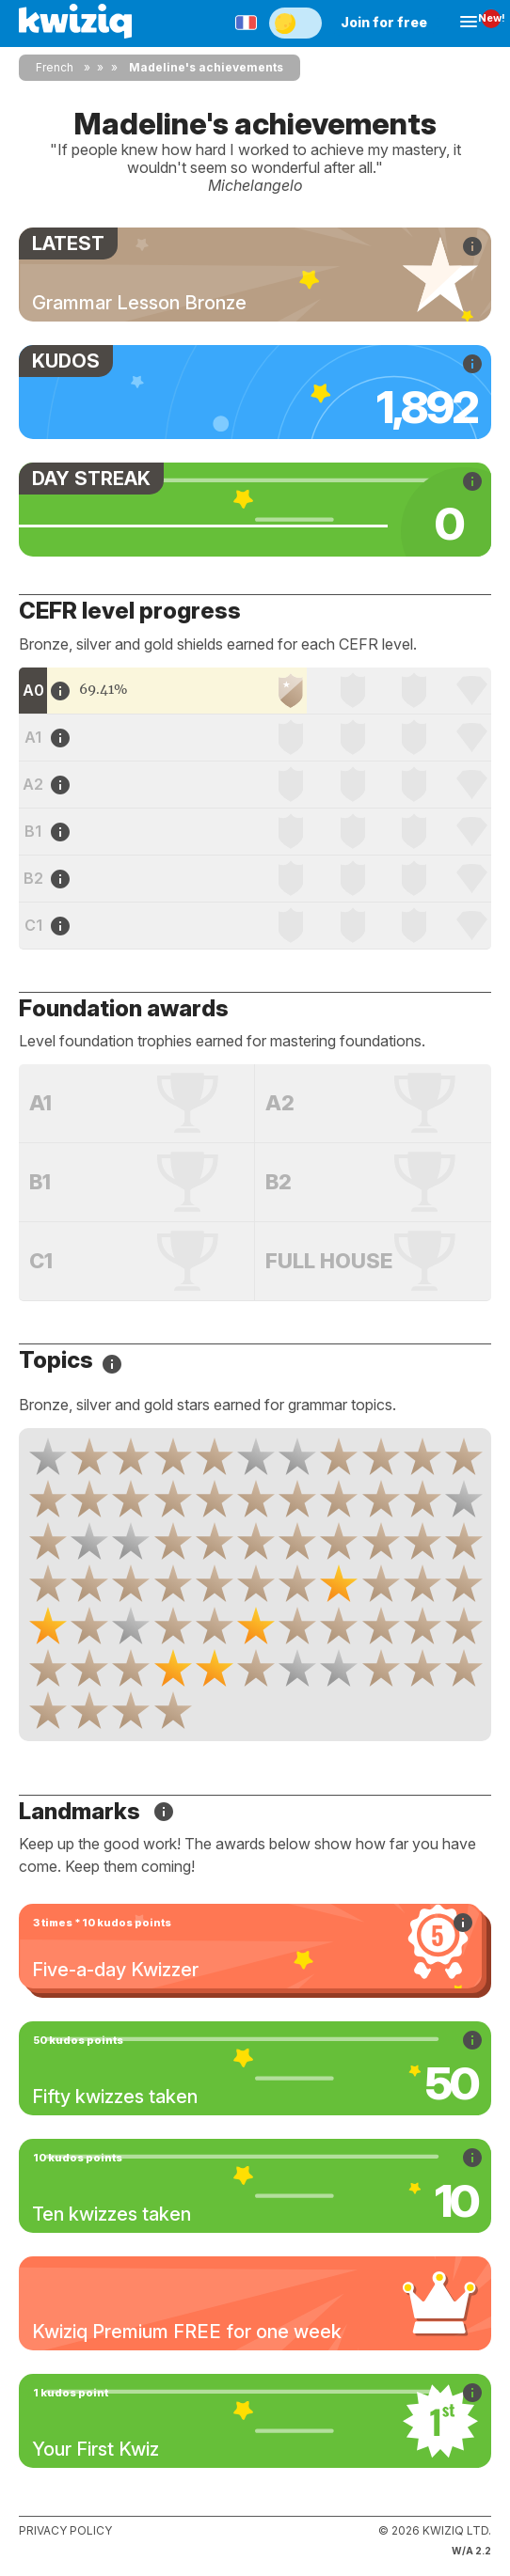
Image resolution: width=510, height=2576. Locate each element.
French (54, 67)
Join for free (384, 22)
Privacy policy (65, 2530)
